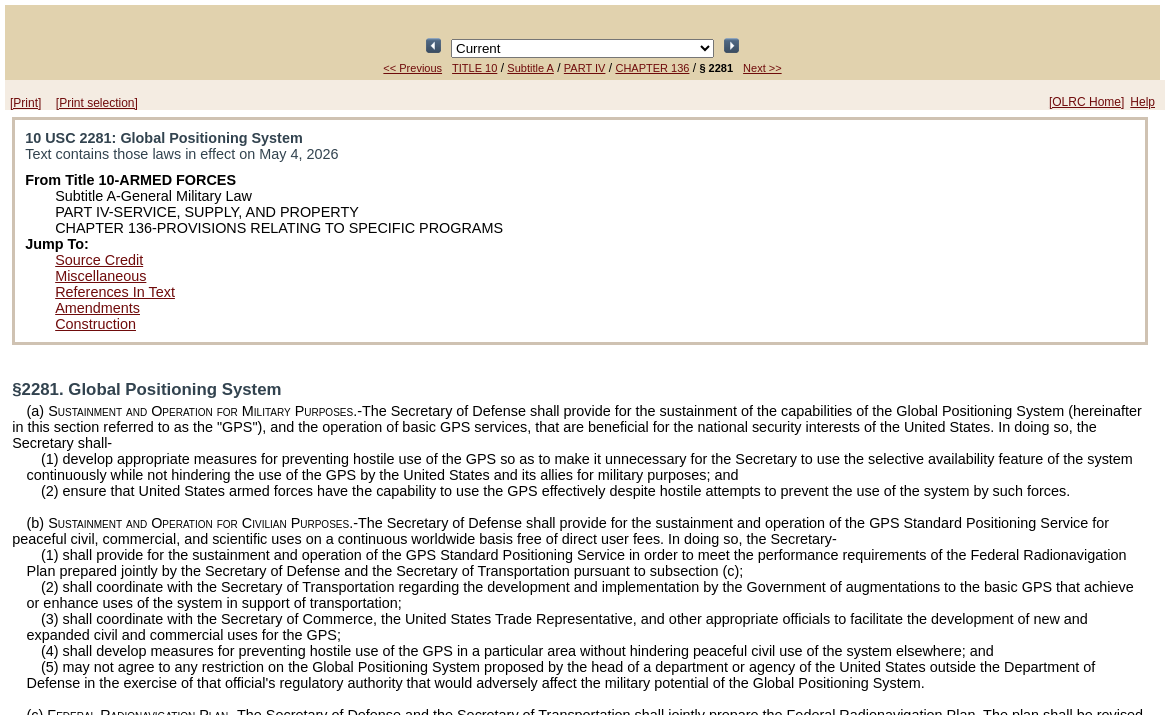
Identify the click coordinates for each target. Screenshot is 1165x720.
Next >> (762, 68)
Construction (95, 324)
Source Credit (99, 260)
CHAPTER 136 (652, 68)
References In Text (115, 292)
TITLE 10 (474, 68)
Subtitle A (530, 68)
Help (1142, 102)
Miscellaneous (100, 276)
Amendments (97, 308)
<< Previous (412, 68)
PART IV (585, 68)
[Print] (25, 103)
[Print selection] (97, 103)
